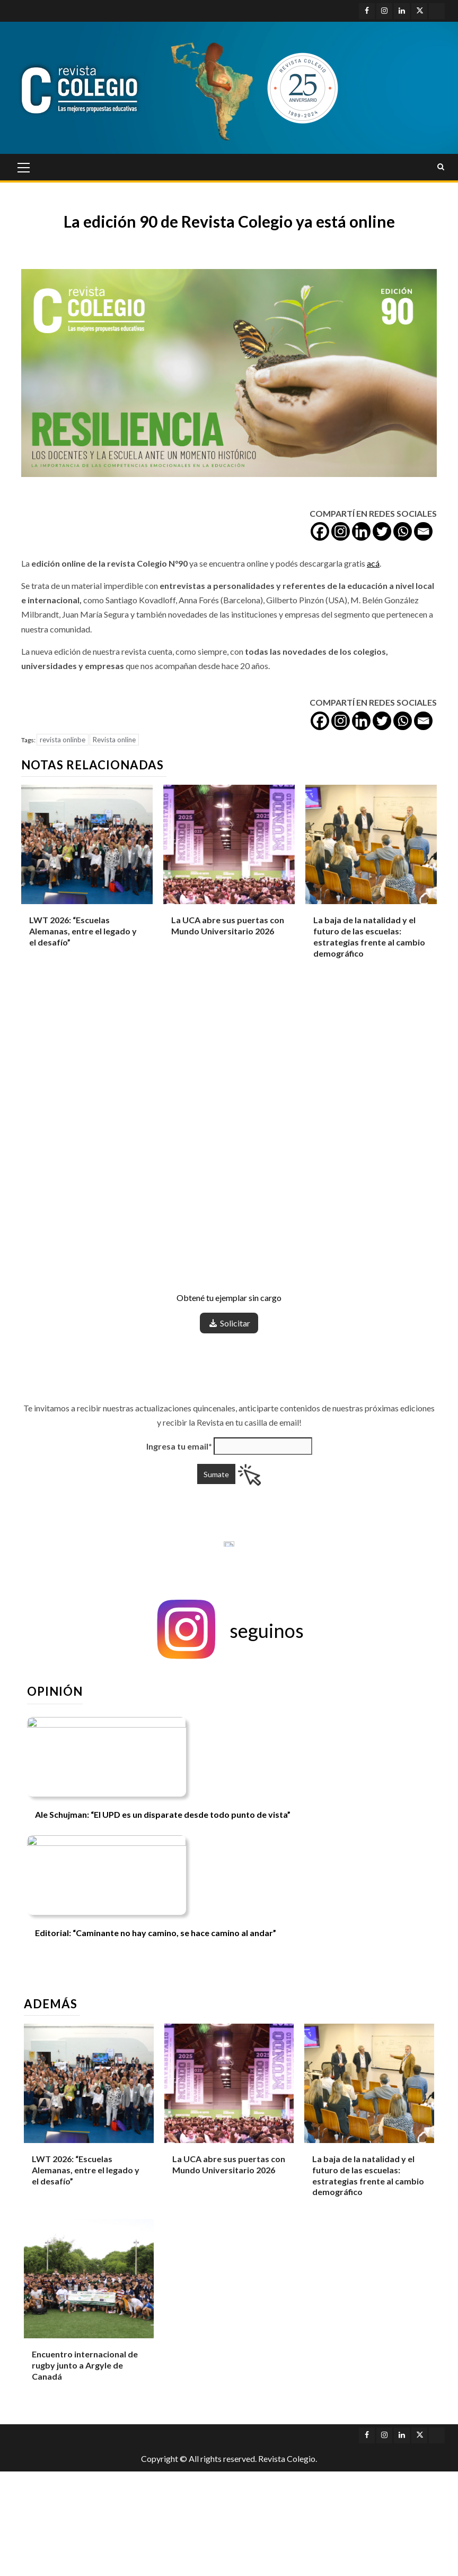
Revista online (114, 739)
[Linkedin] (361, 531)
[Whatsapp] (402, 531)
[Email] (423, 531)
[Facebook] (320, 531)
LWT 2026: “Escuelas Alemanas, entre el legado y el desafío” (83, 931)
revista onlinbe (62, 739)
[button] (229, 1630)
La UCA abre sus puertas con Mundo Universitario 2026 (227, 925)
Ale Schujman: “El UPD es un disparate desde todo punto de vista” (162, 1814)
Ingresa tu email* (179, 1446)
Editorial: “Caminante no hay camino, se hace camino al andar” (155, 1933)
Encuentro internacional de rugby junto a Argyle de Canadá (85, 2365)
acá (373, 563)
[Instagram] (340, 531)
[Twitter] (382, 531)
